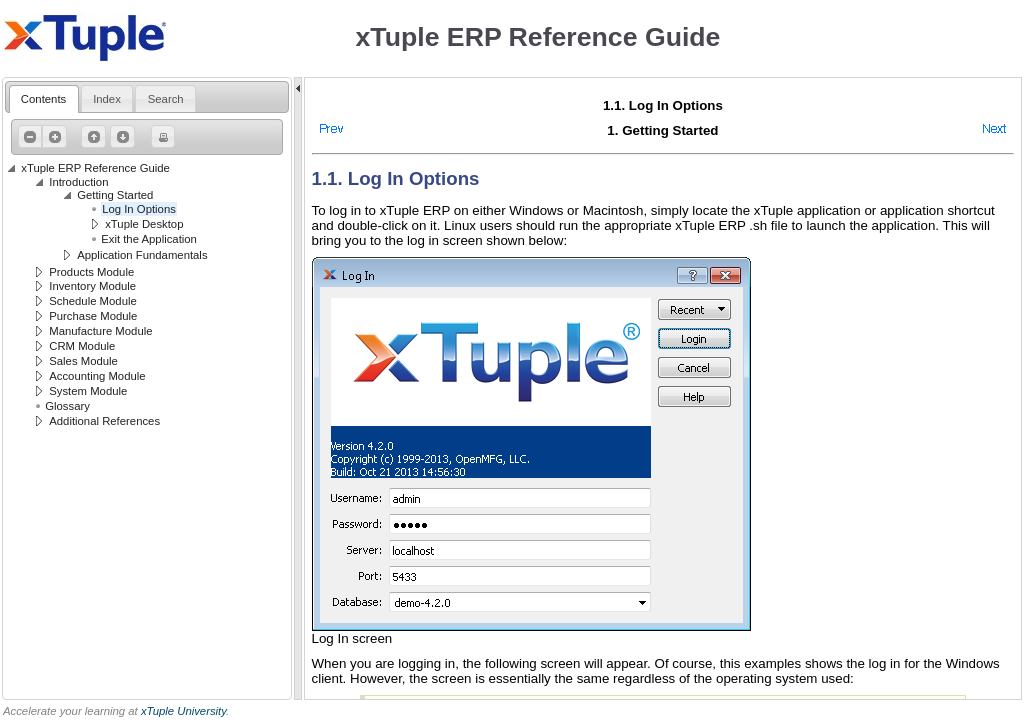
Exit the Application (149, 239)
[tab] (44, 99)
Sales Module (83, 361)
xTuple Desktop (144, 224)
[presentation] (44, 99)
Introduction (78, 182)
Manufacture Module (100, 331)
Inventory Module (92, 286)
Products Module (91, 272)
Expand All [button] (52, 137)
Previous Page (91, 137)
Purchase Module (93, 316)
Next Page (120, 137)
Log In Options (139, 209)
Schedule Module (93, 301)
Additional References (104, 421)
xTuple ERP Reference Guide (95, 168)
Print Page (161, 137)
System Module (88, 391)
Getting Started (115, 195)
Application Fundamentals (142, 255)
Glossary (67, 406)
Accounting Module (97, 376)
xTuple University (183, 711)
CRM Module (82, 346)
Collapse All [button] (28, 137)
